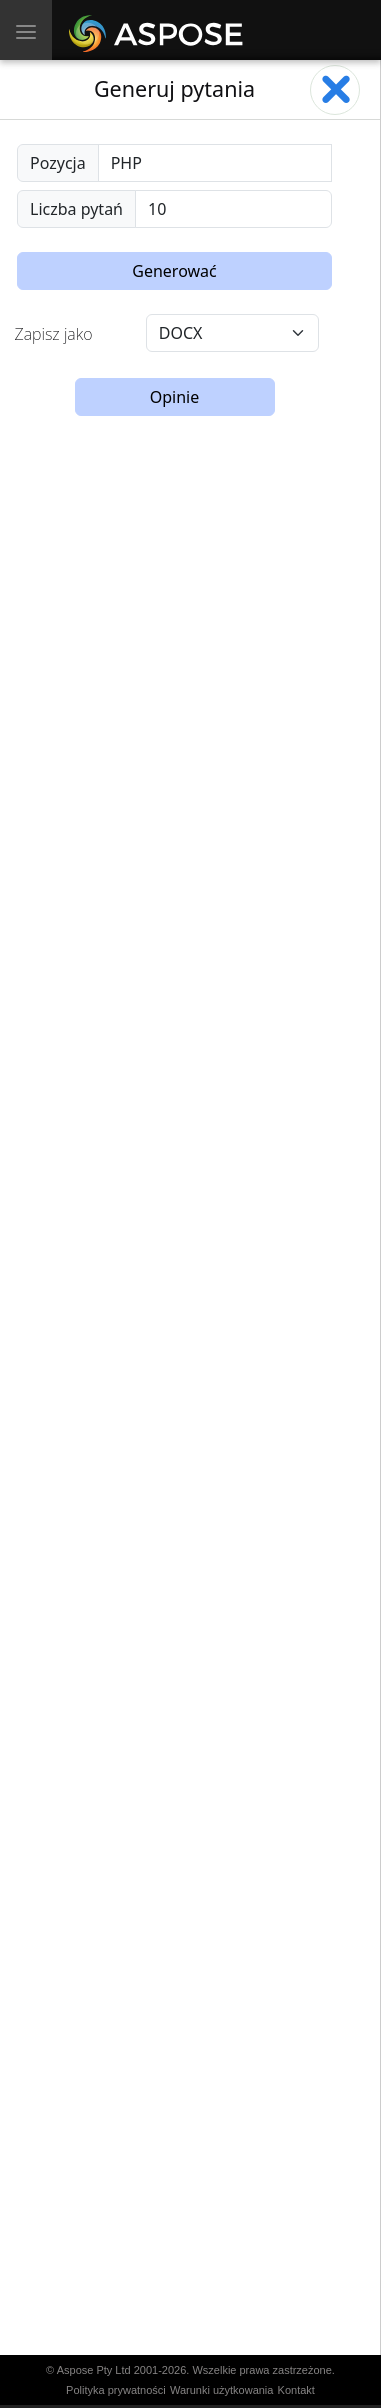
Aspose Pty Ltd (94, 2370)
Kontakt (296, 2390)
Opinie (175, 397)
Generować (174, 271)
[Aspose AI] (159, 30)
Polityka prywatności (116, 2390)
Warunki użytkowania (222, 2390)
